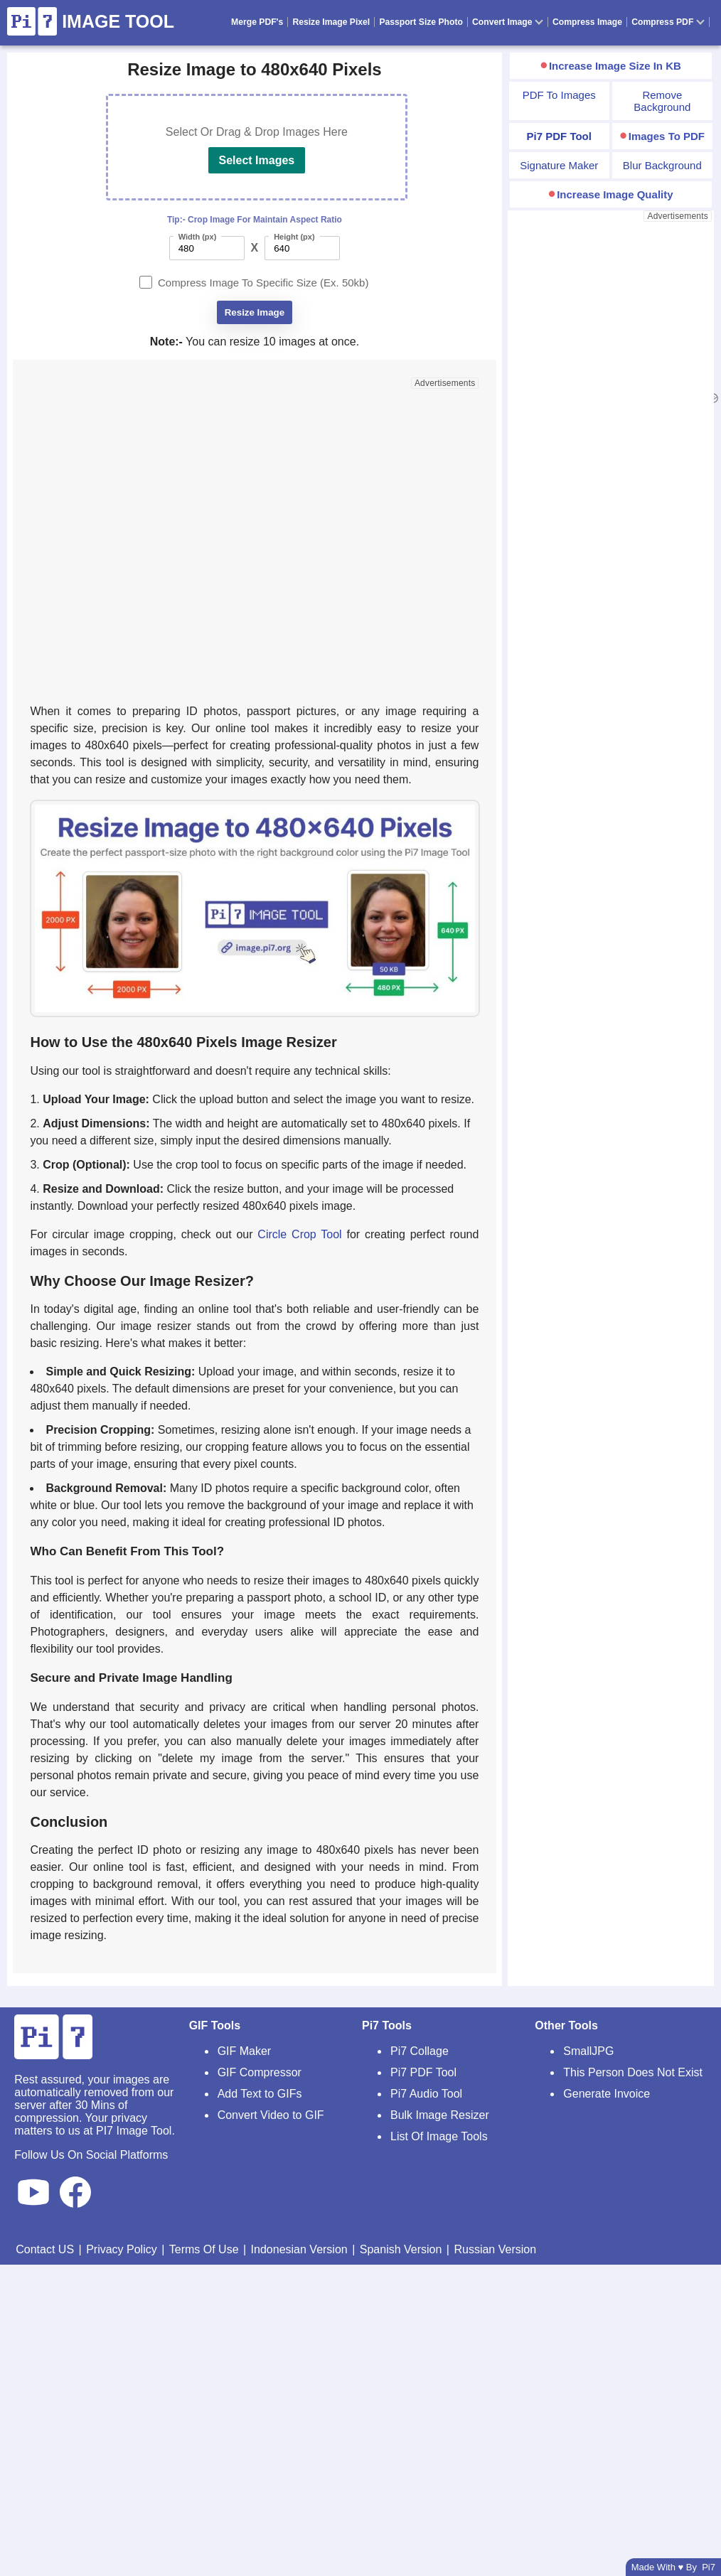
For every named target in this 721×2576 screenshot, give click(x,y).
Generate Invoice (606, 2094)
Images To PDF (667, 136)
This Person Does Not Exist (633, 2072)
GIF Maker (245, 2051)
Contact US (45, 2249)
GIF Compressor (259, 2072)
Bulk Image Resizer (439, 2115)
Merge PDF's (257, 22)
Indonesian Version (299, 2249)
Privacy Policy (121, 2249)
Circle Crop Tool (299, 1234)
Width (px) (197, 236)
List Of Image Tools (439, 2136)
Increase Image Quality (615, 194)
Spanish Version (401, 2249)
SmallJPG (588, 2051)
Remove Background (662, 101)
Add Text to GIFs (260, 2094)
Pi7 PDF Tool (423, 2072)
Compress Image (587, 22)
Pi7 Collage (419, 2051)
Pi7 (708, 2567)
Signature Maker (559, 165)
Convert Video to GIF (271, 2115)
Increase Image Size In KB (615, 66)
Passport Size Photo (421, 22)
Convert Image (507, 21)
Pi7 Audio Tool (426, 2094)
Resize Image (254, 312)
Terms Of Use (204, 2249)
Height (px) (294, 236)
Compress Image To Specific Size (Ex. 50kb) (263, 283)
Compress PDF (667, 21)
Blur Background (662, 165)
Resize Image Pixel (331, 22)
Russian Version (495, 2249)
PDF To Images (559, 95)
